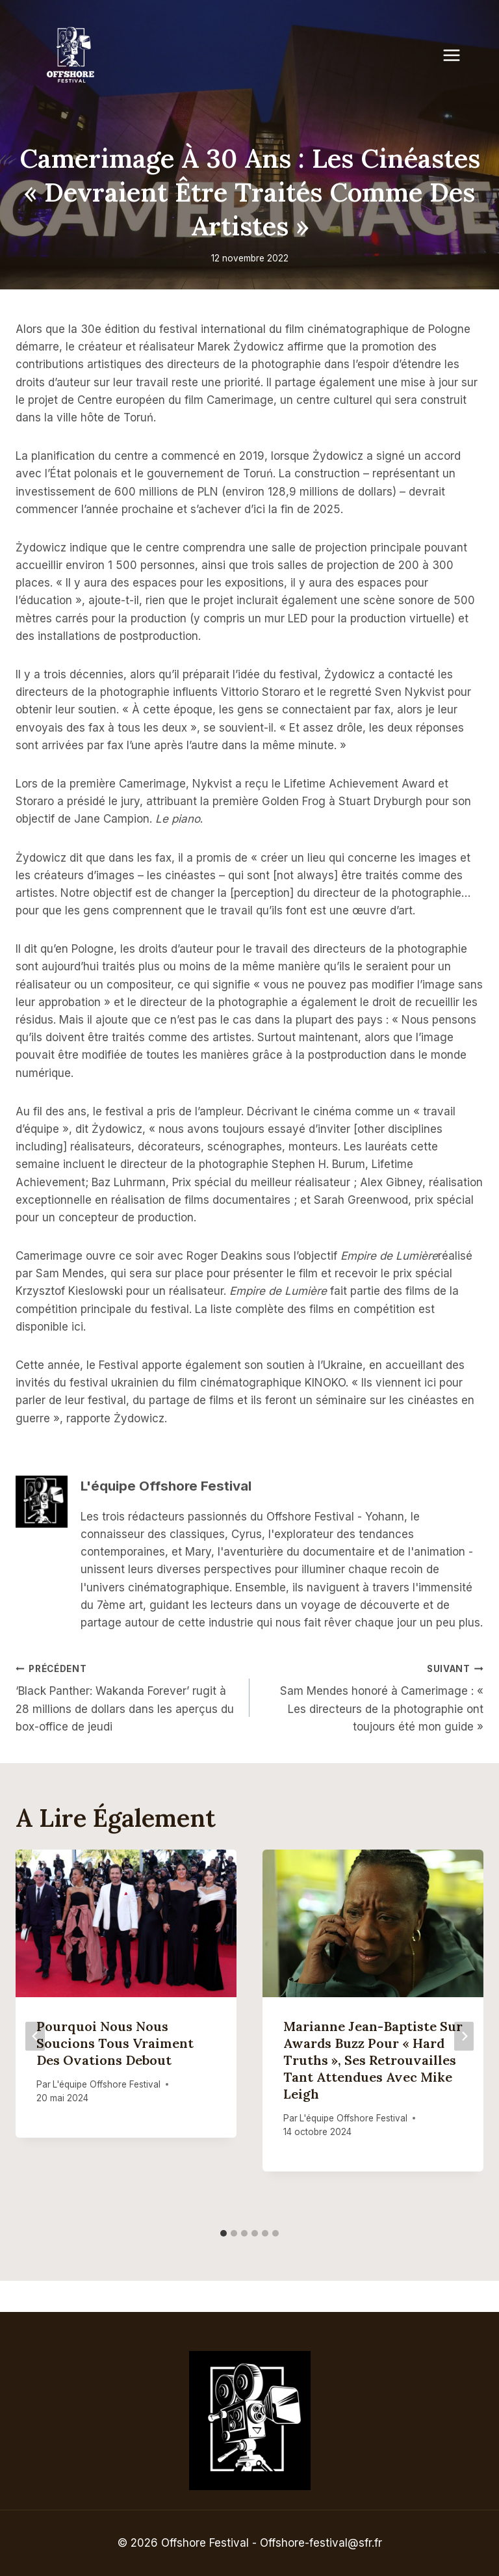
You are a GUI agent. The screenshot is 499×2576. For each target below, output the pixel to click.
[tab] (223, 2233)
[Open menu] (458, 55)
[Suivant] (464, 2036)
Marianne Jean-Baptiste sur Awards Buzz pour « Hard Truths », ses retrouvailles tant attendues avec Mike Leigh (373, 2060)
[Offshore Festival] (71, 55)
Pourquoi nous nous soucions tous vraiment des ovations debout (115, 2043)
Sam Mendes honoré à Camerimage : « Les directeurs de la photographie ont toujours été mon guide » (372, 1696)
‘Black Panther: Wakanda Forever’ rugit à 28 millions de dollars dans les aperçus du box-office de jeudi (127, 1696)
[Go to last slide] (35, 2036)
